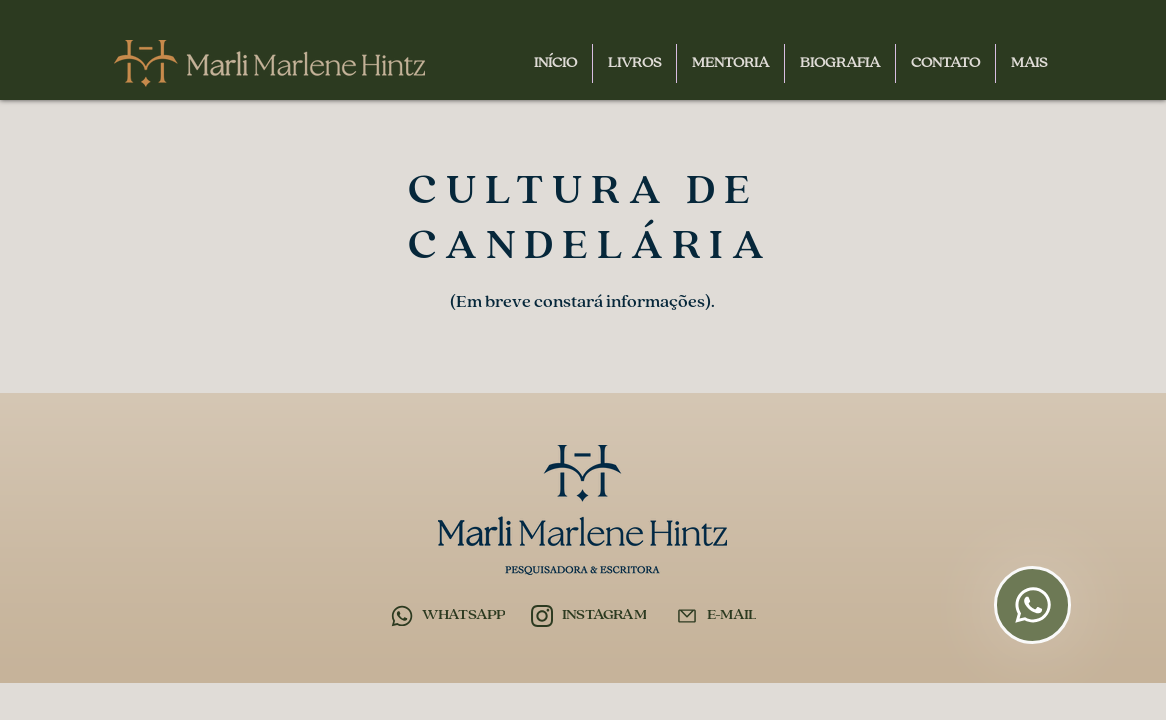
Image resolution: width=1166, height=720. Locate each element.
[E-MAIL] (716, 615)
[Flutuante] (1032, 605)
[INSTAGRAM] (588, 615)
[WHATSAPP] (448, 615)
